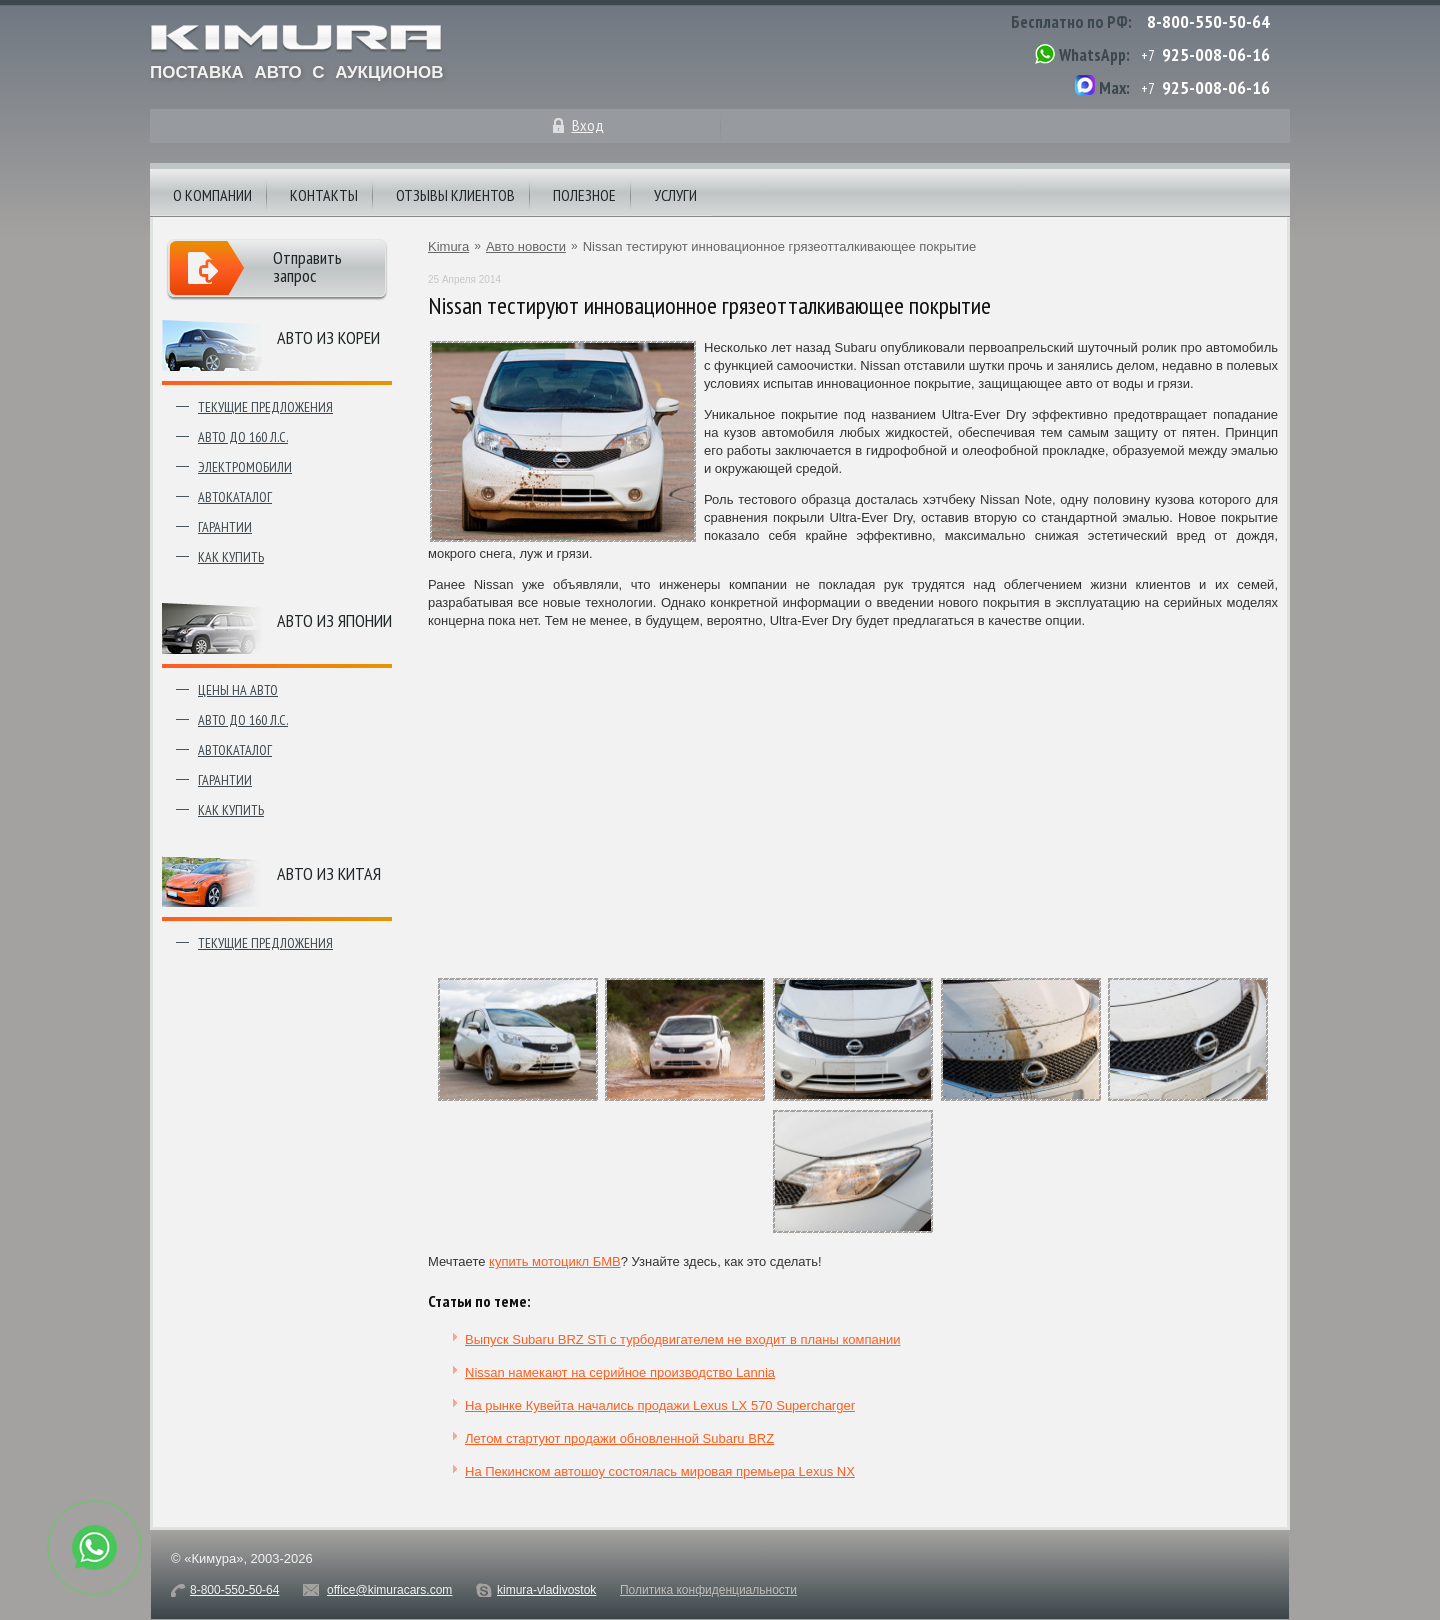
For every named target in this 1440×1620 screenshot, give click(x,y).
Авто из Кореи (328, 337)
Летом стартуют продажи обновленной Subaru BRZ (619, 1438)
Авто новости (526, 246)
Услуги (675, 195)
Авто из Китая (329, 873)
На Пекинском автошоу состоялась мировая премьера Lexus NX (660, 1471)
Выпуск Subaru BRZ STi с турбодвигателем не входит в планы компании (682, 1339)
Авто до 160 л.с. (243, 437)
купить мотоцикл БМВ (555, 1261)
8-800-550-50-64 (1208, 21)
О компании (212, 195)
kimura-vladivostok (546, 1590)
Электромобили (245, 467)
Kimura (448, 246)
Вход (588, 125)
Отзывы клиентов (455, 195)
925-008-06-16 (1216, 54)
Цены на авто (238, 690)
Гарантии (225, 527)
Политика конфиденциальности (708, 1590)
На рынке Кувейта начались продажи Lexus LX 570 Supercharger (660, 1405)
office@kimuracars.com (389, 1590)
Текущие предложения (265, 407)
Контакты (324, 195)
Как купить (231, 557)
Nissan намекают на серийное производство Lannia (620, 1372)
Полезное (584, 195)
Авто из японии (334, 620)
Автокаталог (235, 497)
